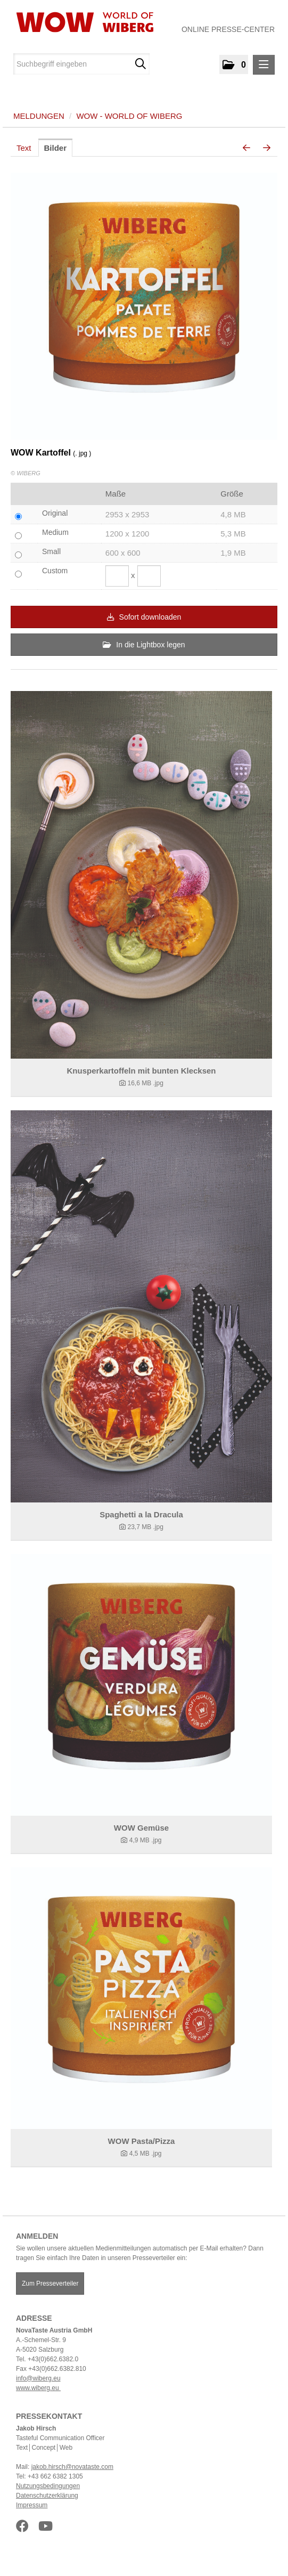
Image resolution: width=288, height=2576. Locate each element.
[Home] (81, 22)
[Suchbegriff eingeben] (81, 64)
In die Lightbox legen (144, 644)
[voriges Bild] (246, 148)
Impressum (31, 2505)
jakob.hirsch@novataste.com (72, 2467)
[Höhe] (149, 576)
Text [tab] (24, 147)
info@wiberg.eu (38, 2378)
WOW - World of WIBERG (129, 115)
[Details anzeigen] (141, 875)
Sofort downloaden (144, 617)
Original (55, 513)
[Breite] (117, 576)
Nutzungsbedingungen (48, 2486)
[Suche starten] (140, 64)
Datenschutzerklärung (47, 2495)
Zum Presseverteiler (50, 2283)
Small (51, 551)
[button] (233, 64)
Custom (55, 570)
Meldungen (38, 115)
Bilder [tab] (55, 147)
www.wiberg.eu (38, 2388)
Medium (55, 532)
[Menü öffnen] (264, 65)
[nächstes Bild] (266, 148)
